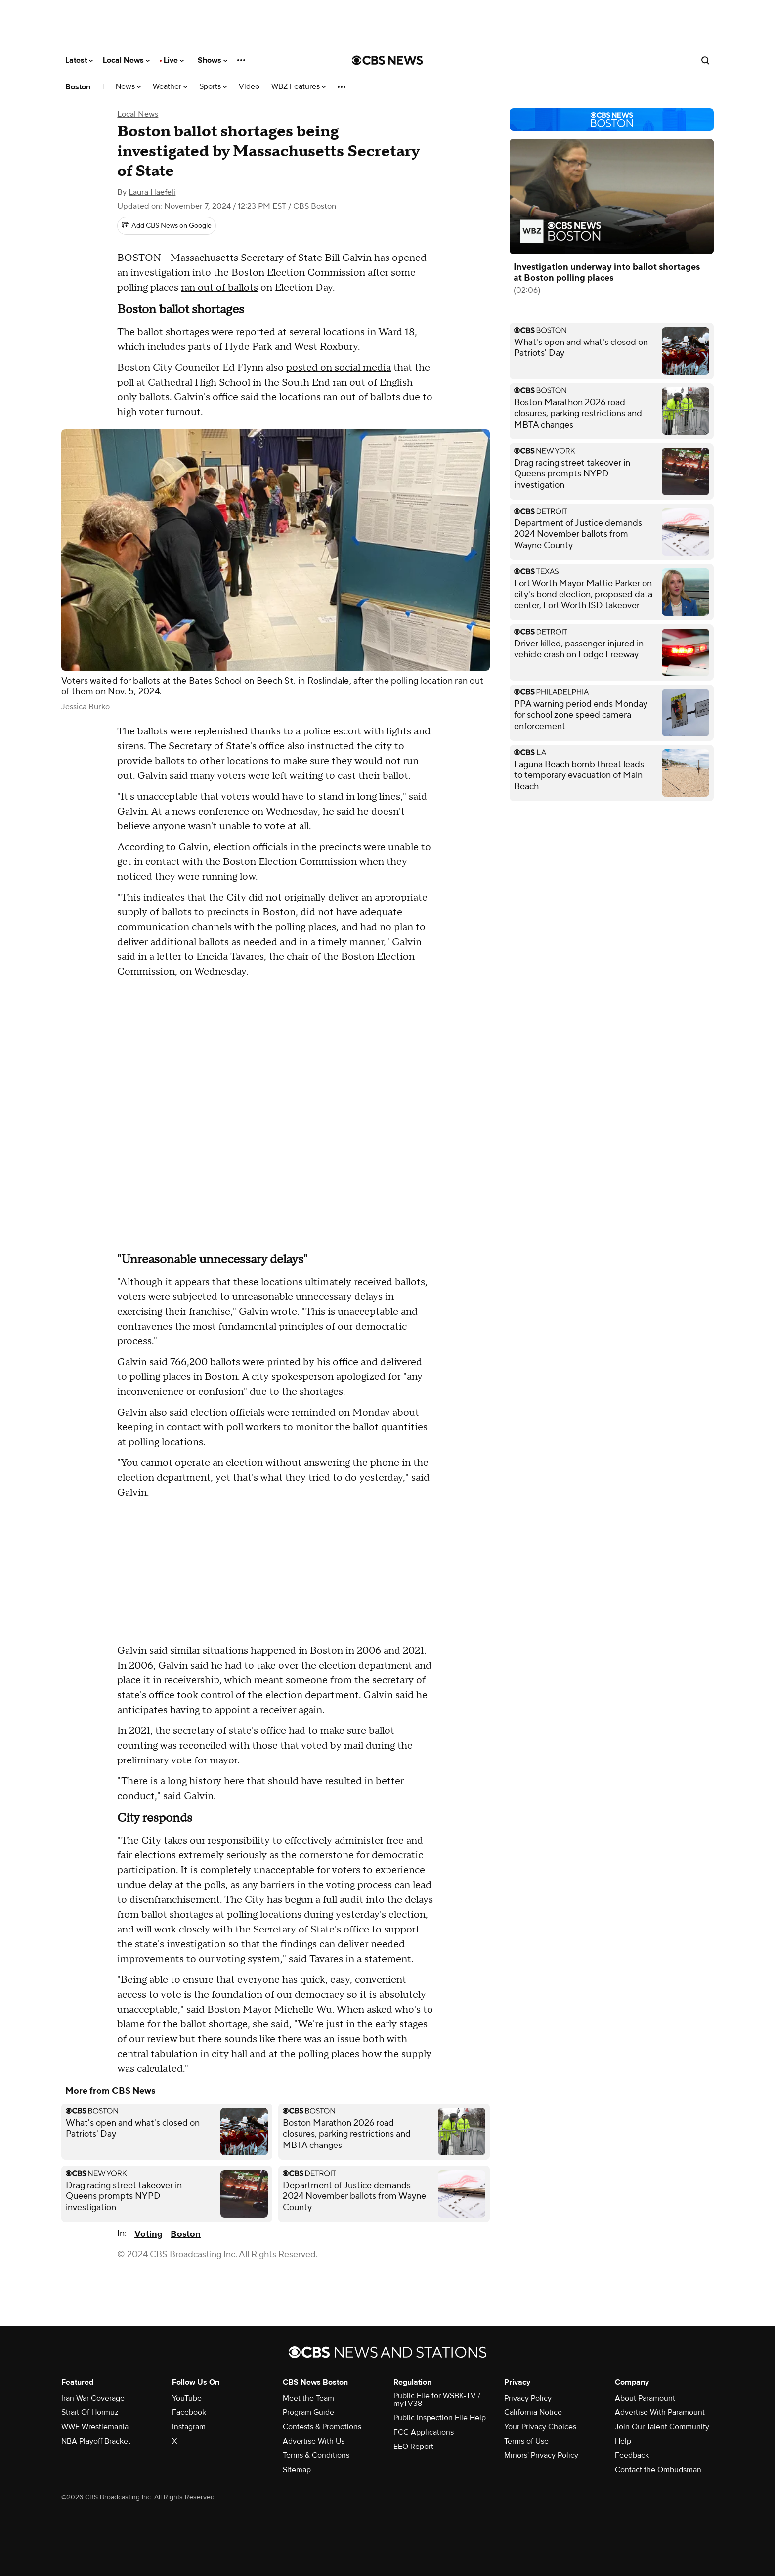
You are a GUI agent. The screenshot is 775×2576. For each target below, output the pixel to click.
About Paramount (645, 2398)
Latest (79, 60)
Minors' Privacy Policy (541, 2455)
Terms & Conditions (316, 2455)
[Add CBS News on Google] (166, 226)
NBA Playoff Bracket (95, 2441)
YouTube (187, 2398)
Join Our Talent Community (662, 2427)
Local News (126, 60)
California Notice (533, 2412)
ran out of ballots (219, 287)
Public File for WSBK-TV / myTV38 (436, 2399)
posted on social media (338, 367)
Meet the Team (308, 2398)
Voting (148, 2234)
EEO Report (413, 2446)
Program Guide (308, 2412)
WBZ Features (298, 86)
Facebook (189, 2412)
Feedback (632, 2455)
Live (174, 60)
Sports (213, 86)
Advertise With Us (313, 2441)
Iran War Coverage (93, 2398)
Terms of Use (526, 2441)
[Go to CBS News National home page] (387, 60)
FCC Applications (423, 2432)
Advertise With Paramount (660, 2412)
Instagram (189, 2427)
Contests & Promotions (322, 2427)
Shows (212, 60)
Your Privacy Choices (540, 2427)
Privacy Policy (528, 2398)
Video (249, 86)
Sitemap (297, 2470)
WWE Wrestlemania (95, 2427)
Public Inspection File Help (439, 2418)
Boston (77, 87)
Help (623, 2441)
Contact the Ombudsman (658, 2470)
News (128, 86)
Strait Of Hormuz (90, 2412)
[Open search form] (705, 60)
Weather (170, 86)
